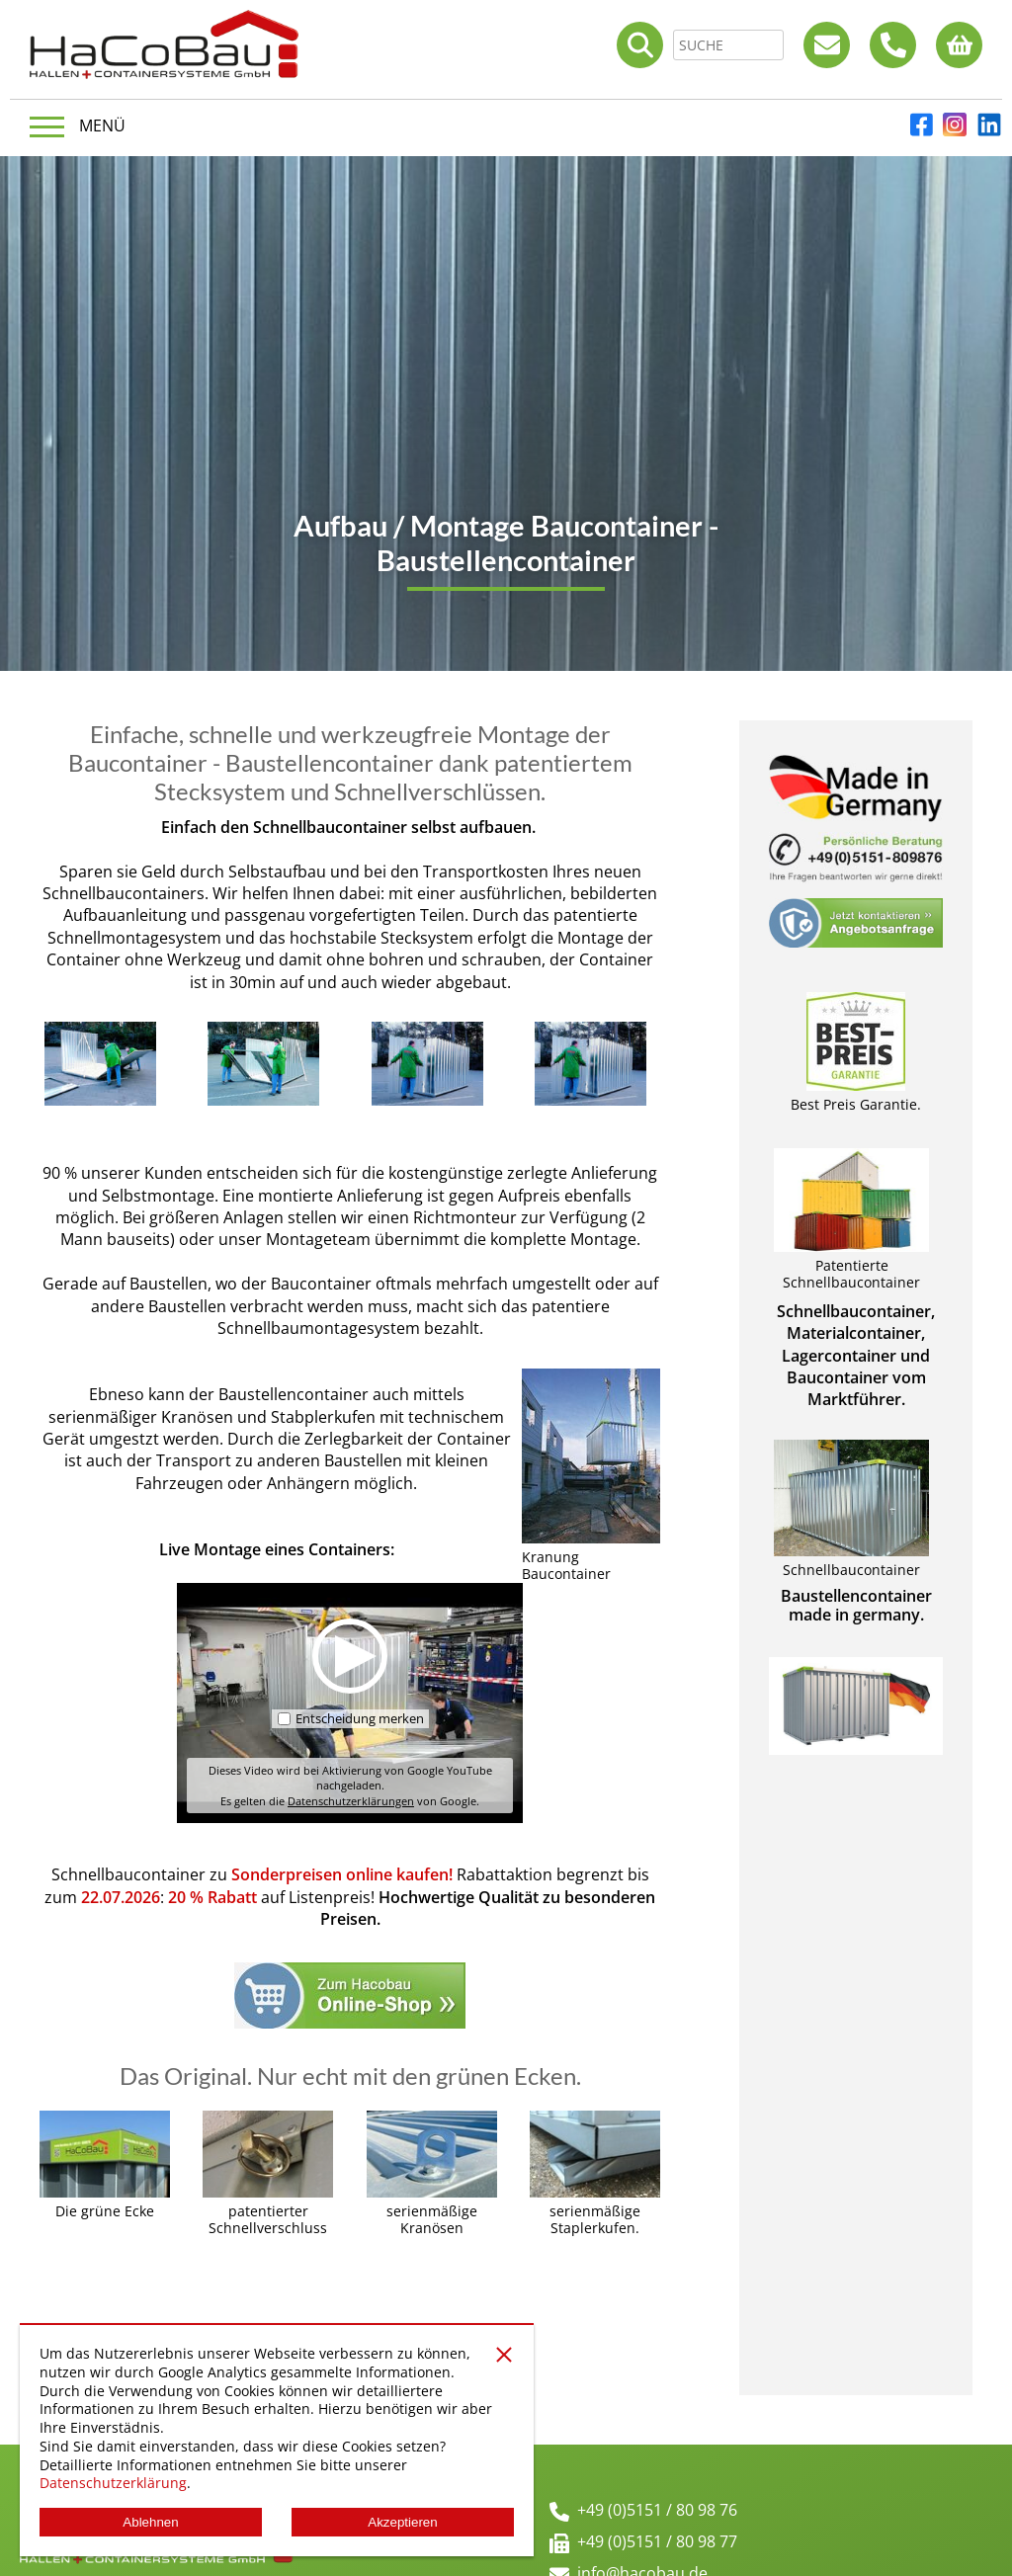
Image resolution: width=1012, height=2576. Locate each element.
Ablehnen (150, 2522)
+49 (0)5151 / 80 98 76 (657, 2510)
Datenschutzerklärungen (351, 1800)
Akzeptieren (402, 2522)
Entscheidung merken (359, 1717)
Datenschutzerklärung (113, 2482)
